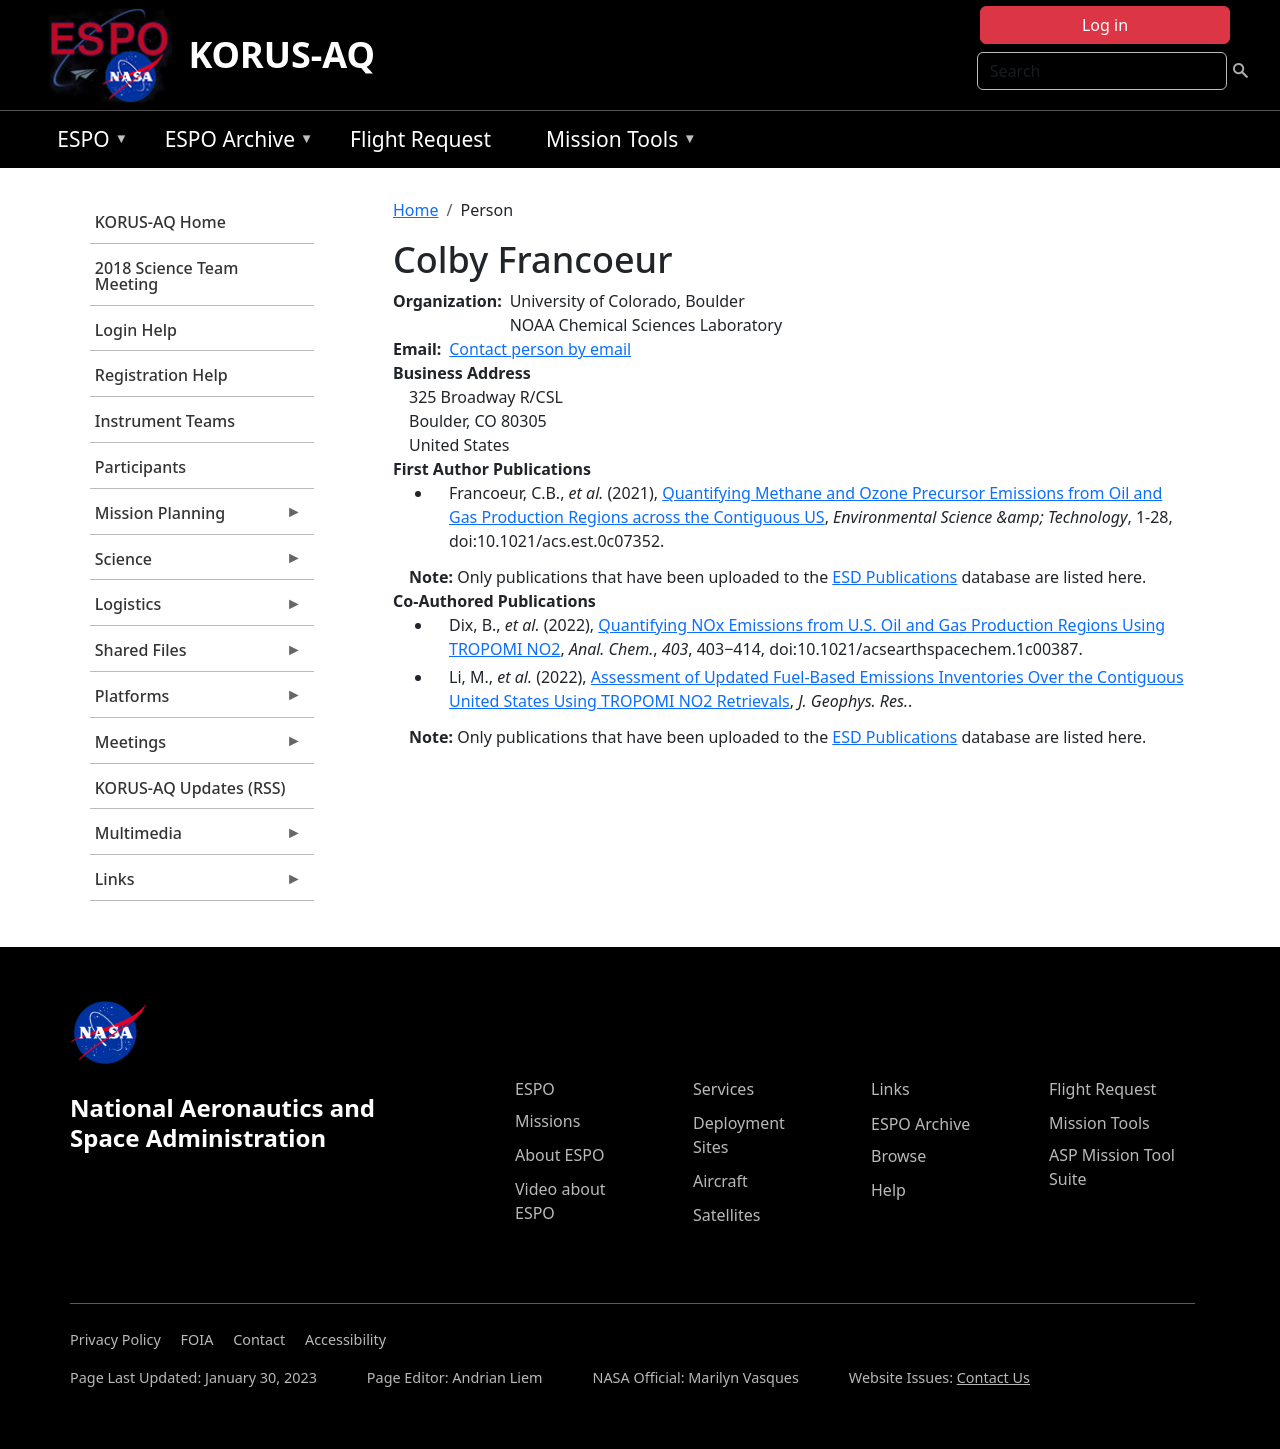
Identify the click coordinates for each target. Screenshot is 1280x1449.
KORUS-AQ (281, 54)
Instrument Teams (165, 421)
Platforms (196, 701)
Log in (1105, 25)
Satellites (726, 1215)
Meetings (196, 747)
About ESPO (559, 1155)
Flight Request (420, 139)
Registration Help (161, 375)
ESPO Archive (234, 142)
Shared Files (196, 655)
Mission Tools (616, 142)
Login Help (136, 330)
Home (416, 210)
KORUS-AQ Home (160, 222)
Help (888, 1190)
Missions (547, 1121)
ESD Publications (894, 577)
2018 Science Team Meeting (167, 276)
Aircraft (720, 1181)
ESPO (87, 142)
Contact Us (993, 1377)
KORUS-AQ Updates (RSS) (190, 788)
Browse (898, 1156)
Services (723, 1089)
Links (196, 884)
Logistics (196, 609)
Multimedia (196, 838)
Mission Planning (196, 518)
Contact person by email (540, 349)
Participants (140, 467)
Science (196, 564)
